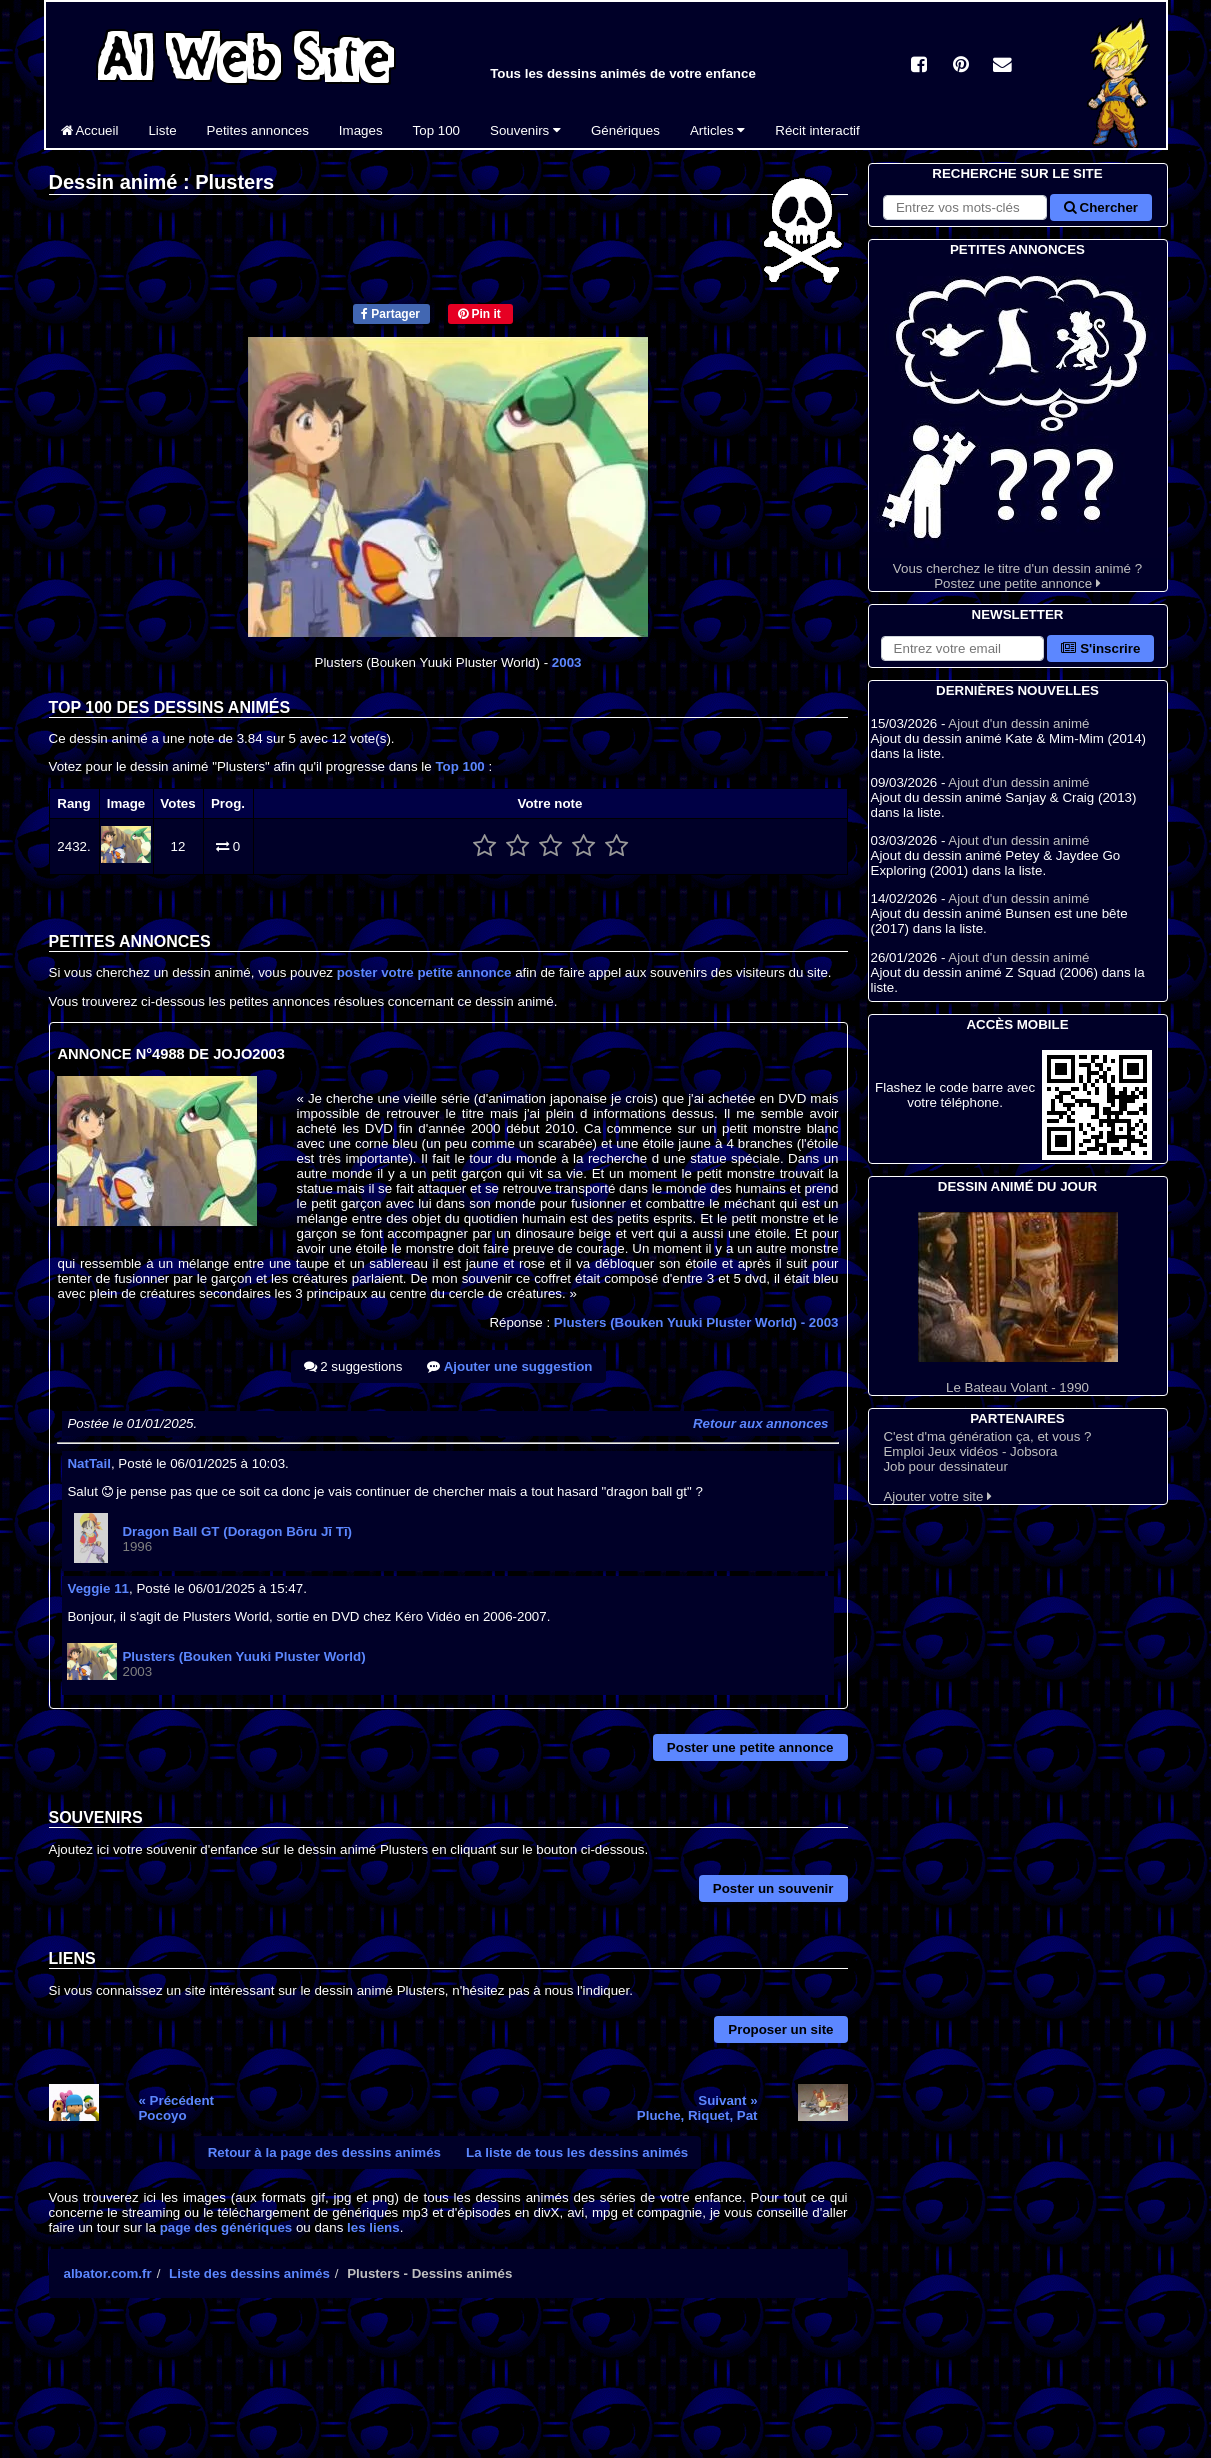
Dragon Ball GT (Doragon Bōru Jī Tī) (237, 1531)
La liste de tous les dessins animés (577, 2152)
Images (361, 130)
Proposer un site (780, 2029)
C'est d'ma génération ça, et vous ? (987, 1436)
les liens (373, 2227)
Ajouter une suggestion (509, 1366)
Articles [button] (717, 130)
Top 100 (436, 130)
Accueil (90, 130)
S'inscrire (1100, 648)
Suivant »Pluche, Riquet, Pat (697, 2108)
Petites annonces (258, 130)
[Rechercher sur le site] (965, 207)
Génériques (625, 130)
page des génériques (226, 2227)
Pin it (479, 314)
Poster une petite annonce (750, 1747)
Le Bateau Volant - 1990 (1018, 1303)
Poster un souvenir (773, 1888)
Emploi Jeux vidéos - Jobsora (970, 1451)
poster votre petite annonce (424, 972)
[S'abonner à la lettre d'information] (963, 648)
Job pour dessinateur (945, 1466)
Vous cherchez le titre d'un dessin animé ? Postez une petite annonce (1018, 425)
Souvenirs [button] (525, 130)
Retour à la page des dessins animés (324, 2152)
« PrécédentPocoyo (176, 2108)
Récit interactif (817, 130)
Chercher (1101, 207)
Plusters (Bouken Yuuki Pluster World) (696, 1322)
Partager (390, 314)
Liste (162, 130)
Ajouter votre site (937, 1496)
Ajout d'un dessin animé (1018, 723)
